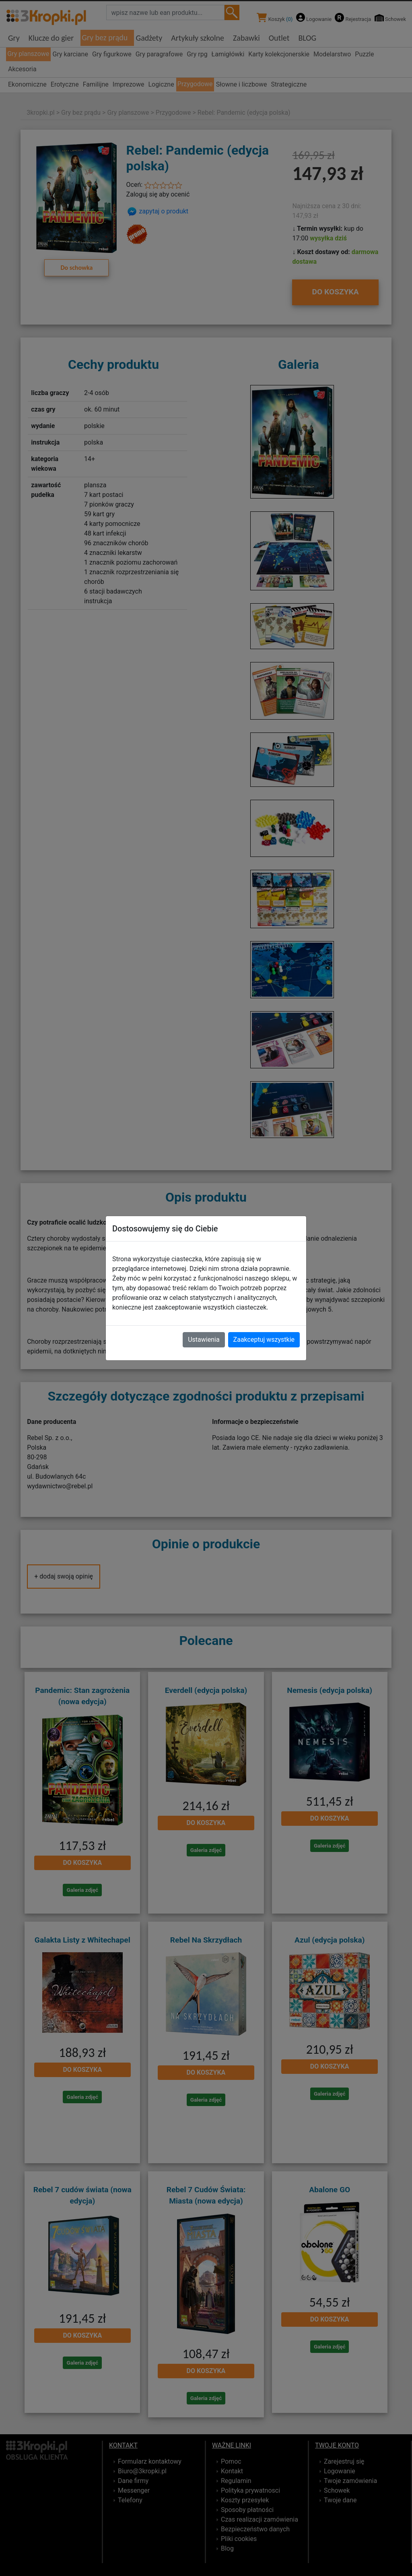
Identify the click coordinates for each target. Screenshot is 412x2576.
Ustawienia (203, 1339)
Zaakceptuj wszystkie (264, 1339)
